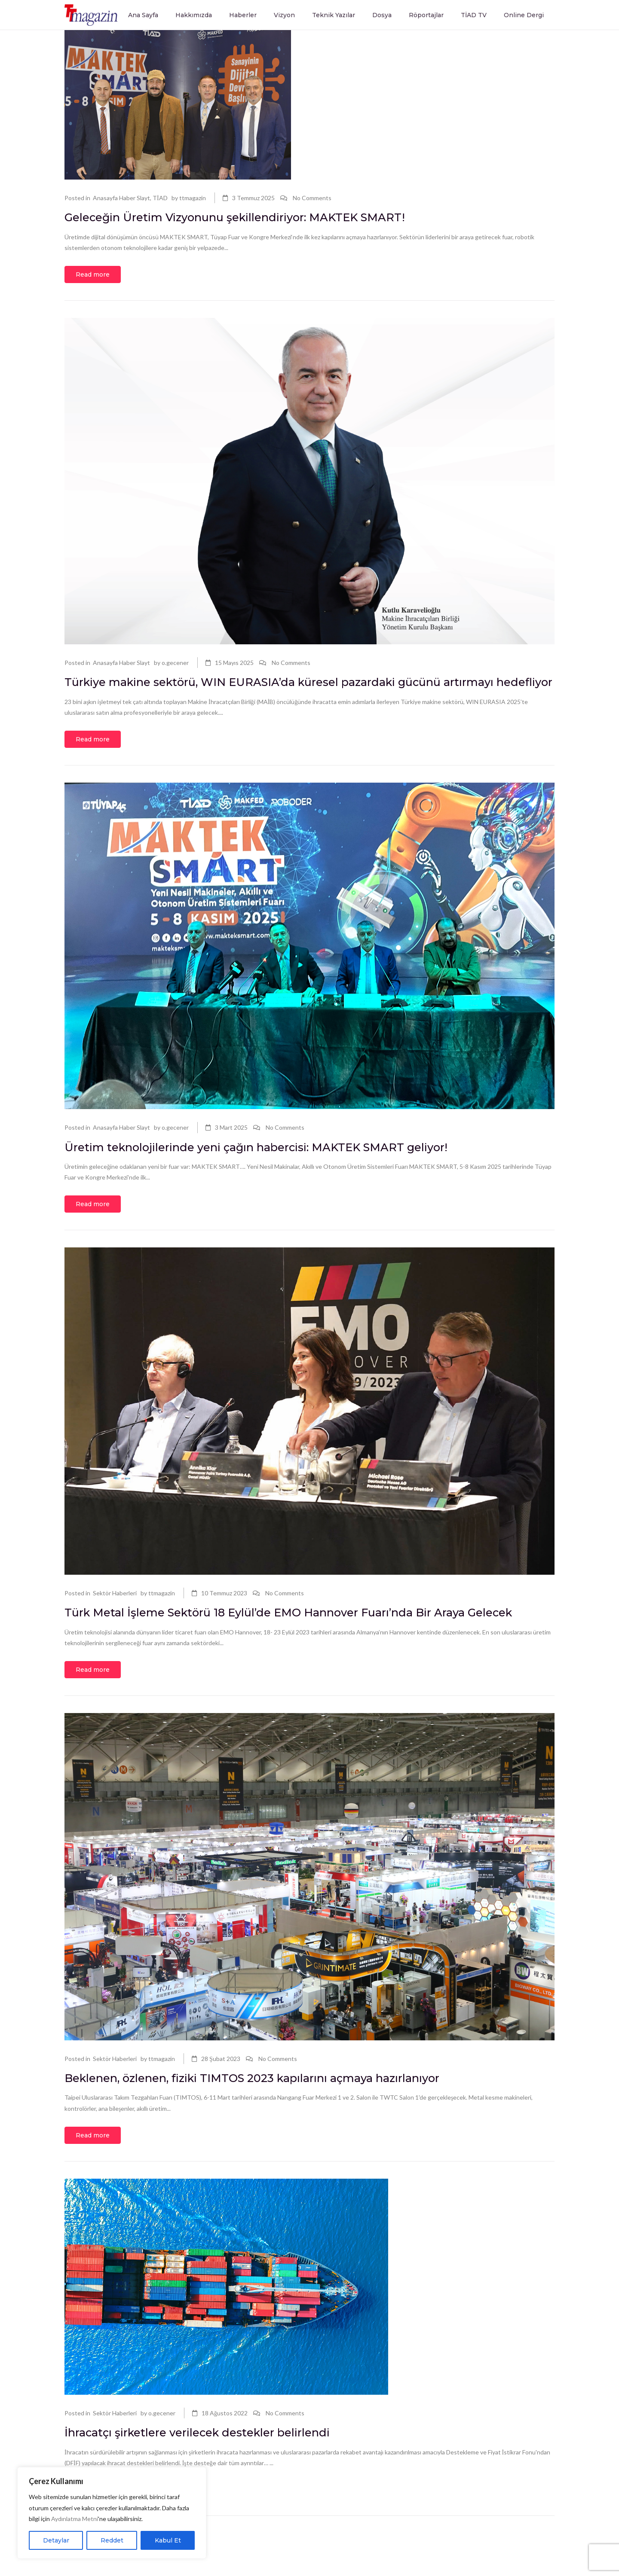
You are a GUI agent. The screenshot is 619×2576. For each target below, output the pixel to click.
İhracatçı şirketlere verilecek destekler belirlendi (210, 2474)
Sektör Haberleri (115, 1614)
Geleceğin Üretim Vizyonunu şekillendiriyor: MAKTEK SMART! (253, 217)
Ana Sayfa (143, 15)
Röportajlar (426, 15)
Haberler (243, 15)
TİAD (160, 197)
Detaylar (56, 2540)
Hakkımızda (193, 15)
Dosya (382, 15)
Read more (93, 276)
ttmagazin (192, 197)
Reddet (112, 2540)
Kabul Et (168, 2540)
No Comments (312, 197)
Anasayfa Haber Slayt (121, 197)
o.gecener (175, 664)
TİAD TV (474, 15)
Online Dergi (524, 15)
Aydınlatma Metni (74, 2518)
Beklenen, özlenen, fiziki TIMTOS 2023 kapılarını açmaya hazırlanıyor (272, 2118)
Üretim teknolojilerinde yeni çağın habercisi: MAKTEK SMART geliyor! (275, 1167)
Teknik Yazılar (333, 15)
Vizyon (284, 15)
